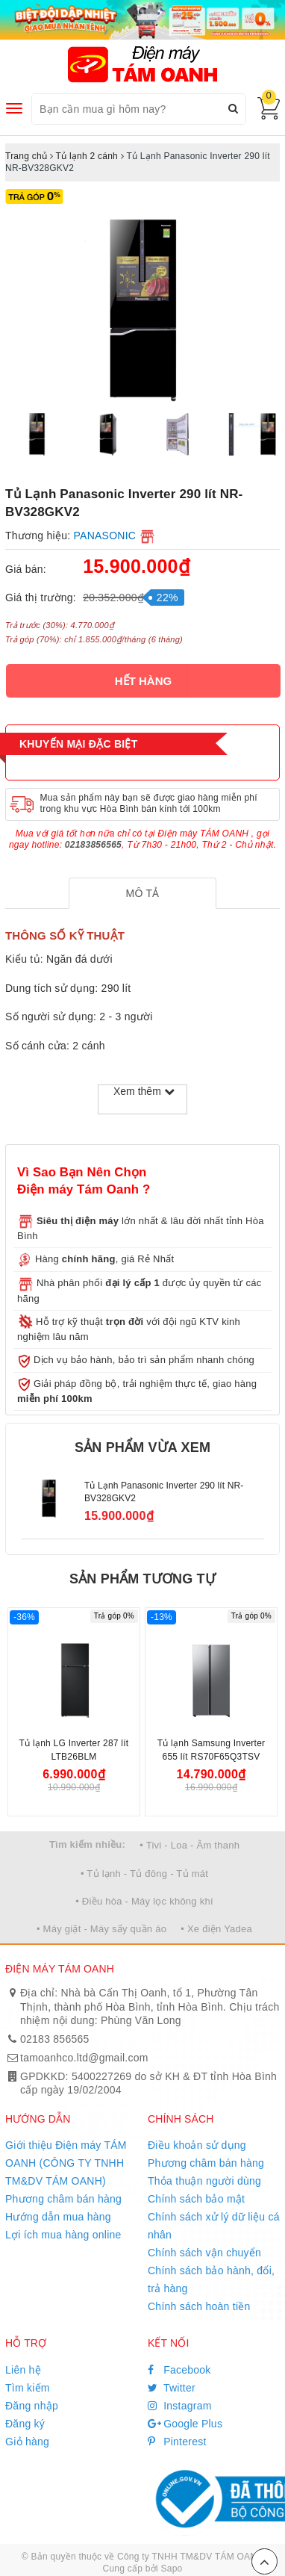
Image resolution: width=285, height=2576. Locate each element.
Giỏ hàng (27, 2442)
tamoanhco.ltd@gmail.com (84, 2058)
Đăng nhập (31, 2406)
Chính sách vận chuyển (204, 2253)
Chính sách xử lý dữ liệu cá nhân (214, 2226)
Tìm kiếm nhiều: (87, 1844)
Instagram (180, 2406)
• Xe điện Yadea (216, 1928)
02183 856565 (55, 2039)
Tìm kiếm (27, 2388)
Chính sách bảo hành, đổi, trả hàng (211, 2279)
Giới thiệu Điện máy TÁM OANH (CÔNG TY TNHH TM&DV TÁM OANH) (66, 2163)
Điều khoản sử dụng (197, 2145)
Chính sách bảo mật (196, 2199)
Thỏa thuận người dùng (204, 2181)
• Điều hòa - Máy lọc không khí (144, 1901)
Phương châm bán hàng (63, 2199)
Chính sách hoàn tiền (199, 2306)
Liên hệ (23, 2370)
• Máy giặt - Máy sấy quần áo (101, 1928)
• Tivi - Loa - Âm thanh (189, 1845)
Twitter (171, 2388)
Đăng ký (25, 2424)
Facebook (179, 2370)
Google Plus (185, 2424)
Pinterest (177, 2442)
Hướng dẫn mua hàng (58, 2217)
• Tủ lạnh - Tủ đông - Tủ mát (144, 1873)
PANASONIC (105, 535)
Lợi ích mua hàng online (63, 2235)
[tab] (143, 893)
